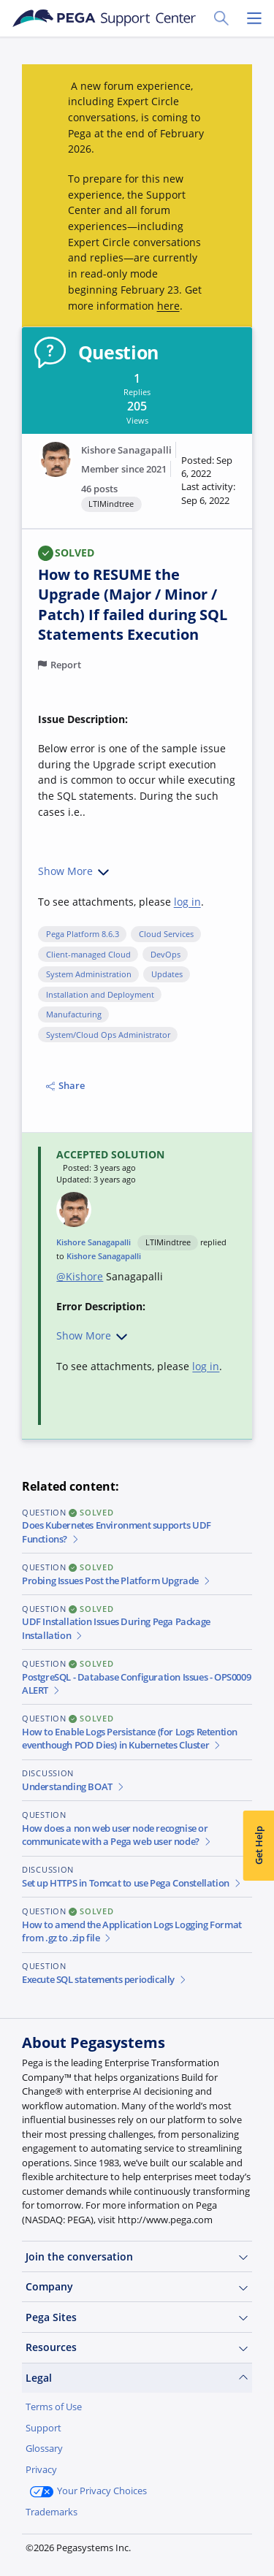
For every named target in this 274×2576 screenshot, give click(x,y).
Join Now (58, 2545)
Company (137, 2287)
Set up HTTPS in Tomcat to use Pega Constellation (132, 1883)
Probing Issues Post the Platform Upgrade (116, 1581)
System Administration (89, 974)
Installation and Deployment (100, 994)
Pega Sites (137, 2317)
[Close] (254, 2448)
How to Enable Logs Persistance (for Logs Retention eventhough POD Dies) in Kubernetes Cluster (129, 1738)
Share (65, 1085)
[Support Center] (104, 18)
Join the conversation (137, 2257)
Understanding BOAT (73, 1787)
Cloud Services (166, 934)
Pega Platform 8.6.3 (82, 934)
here (168, 306)
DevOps (165, 954)
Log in (128, 2545)
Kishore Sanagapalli (126, 450)
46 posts (99, 489)
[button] (208, 481)
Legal (137, 2378)
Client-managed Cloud (88, 954)
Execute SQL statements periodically (104, 1979)
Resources (137, 2347)
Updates (167, 974)
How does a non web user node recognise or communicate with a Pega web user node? (117, 1835)
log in (187, 902)
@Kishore (79, 1276)
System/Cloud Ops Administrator (108, 1035)
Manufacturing (74, 1014)
